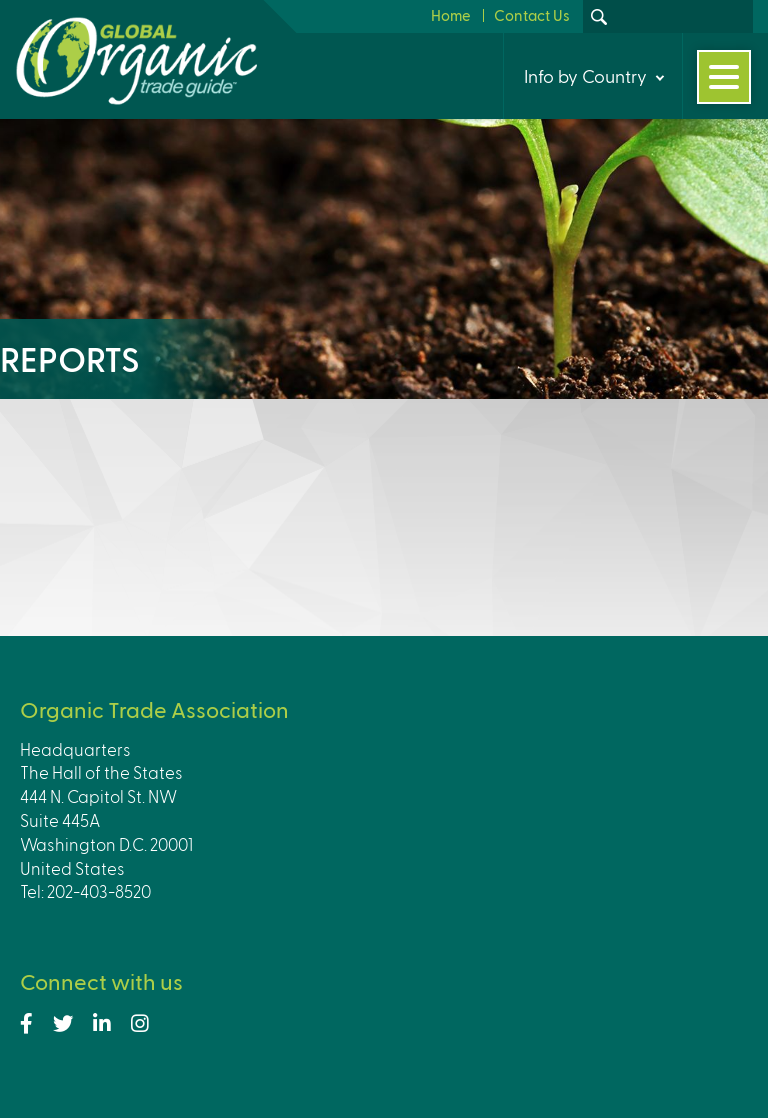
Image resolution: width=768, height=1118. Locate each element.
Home (451, 15)
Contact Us (532, 15)
